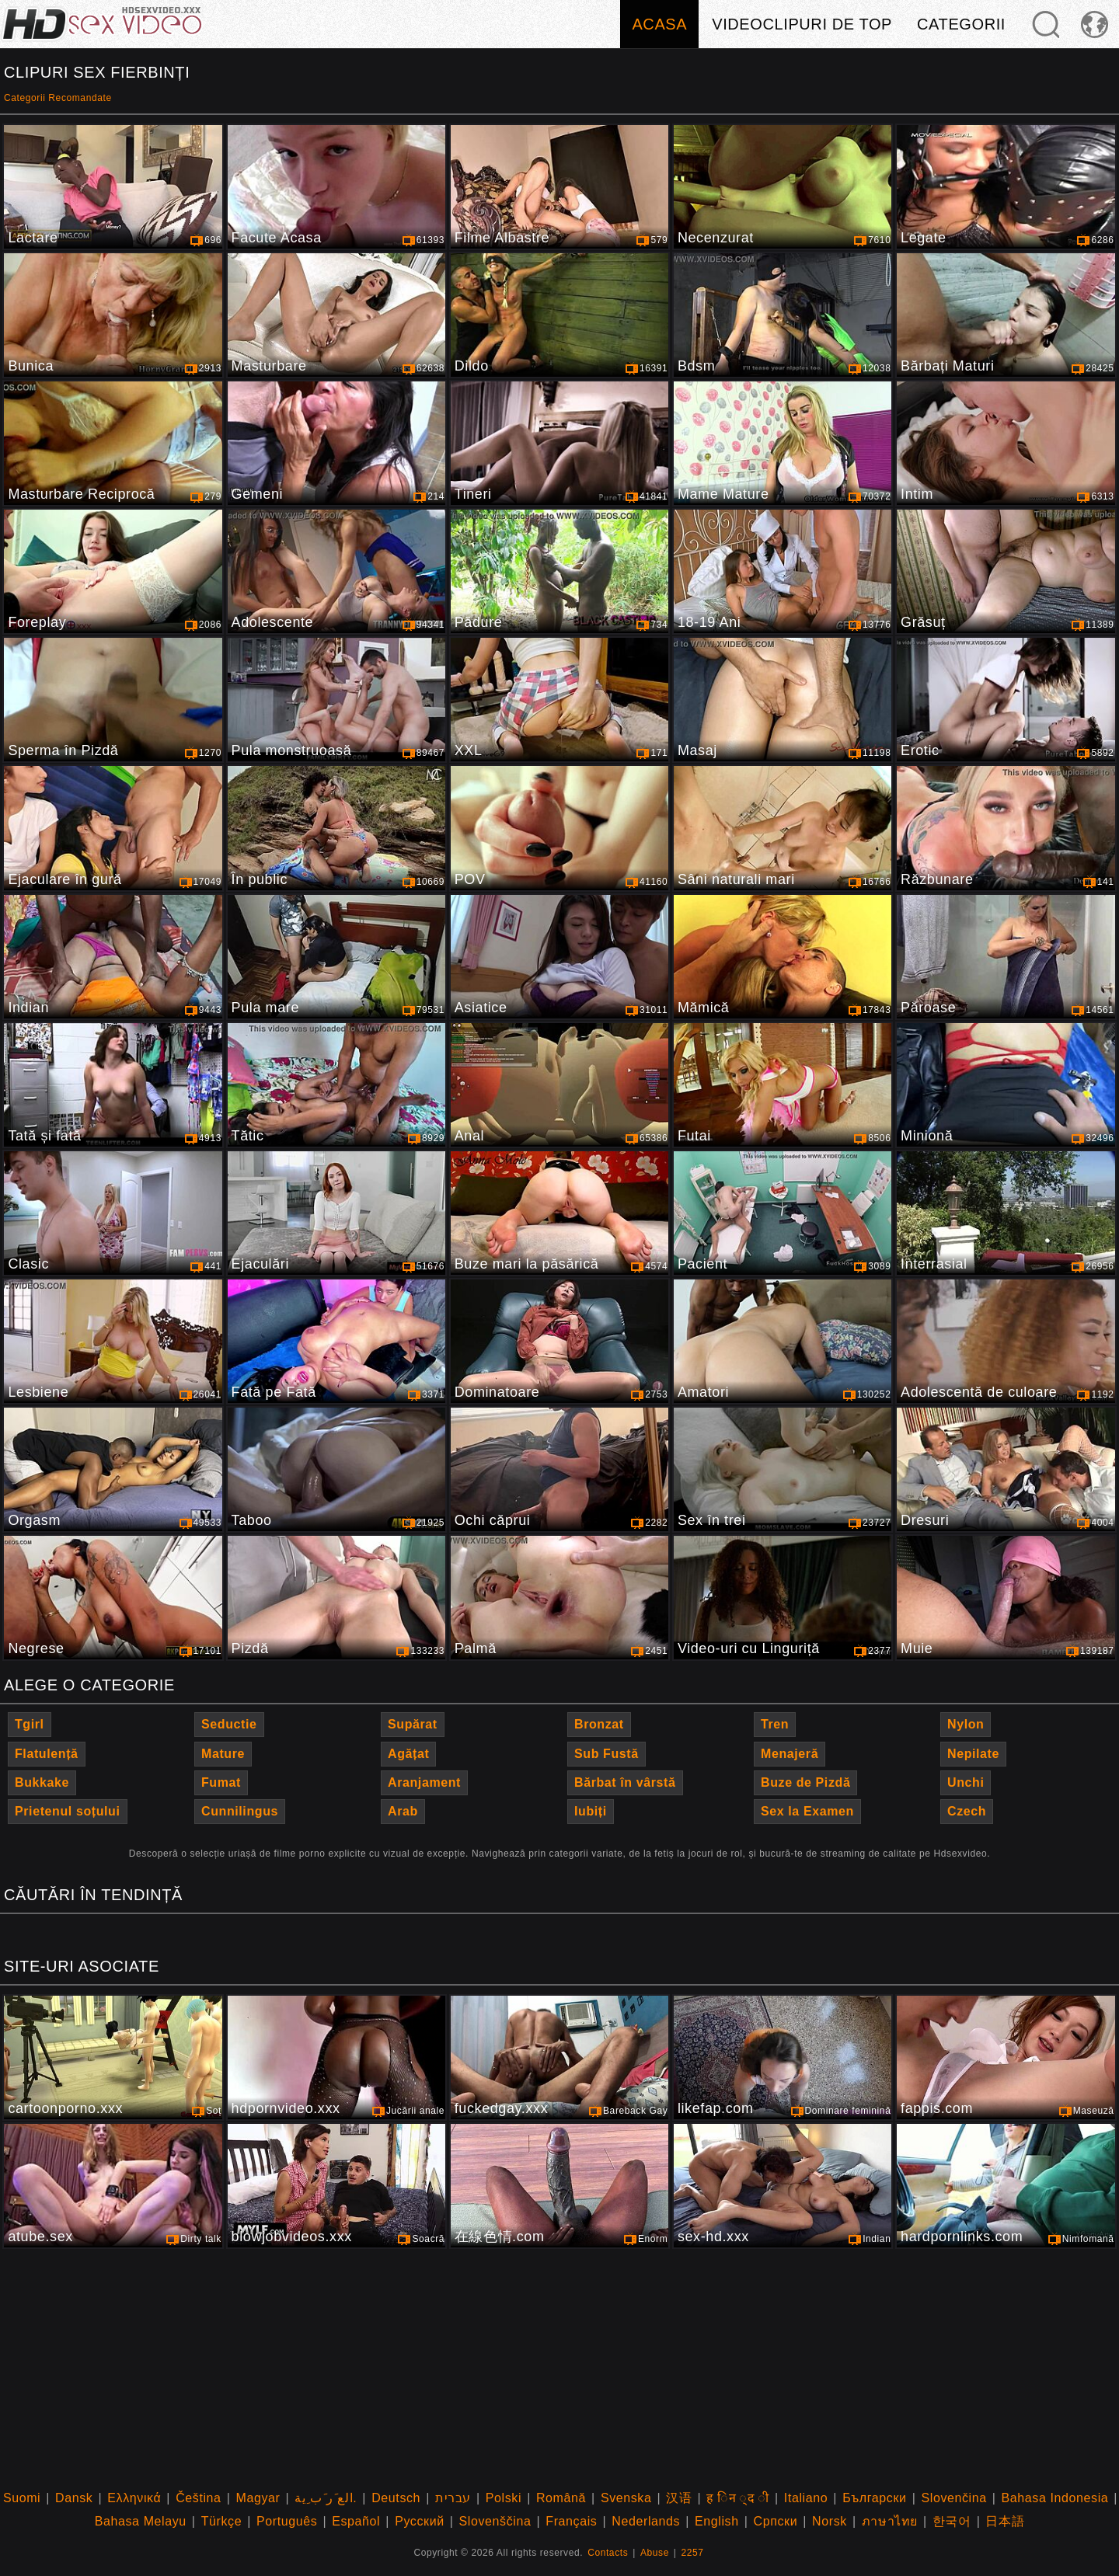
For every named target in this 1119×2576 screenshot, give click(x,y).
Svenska (626, 2498)
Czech (966, 1811)
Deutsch (395, 2498)
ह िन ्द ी (737, 2498)
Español (356, 2521)
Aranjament (424, 1782)
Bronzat (599, 1724)
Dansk (73, 2498)
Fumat (221, 1782)
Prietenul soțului (67, 1811)
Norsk (829, 2521)
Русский (419, 2521)
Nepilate (973, 1753)
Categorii (961, 24)
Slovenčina (953, 2498)
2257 (693, 2552)
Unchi (965, 1782)
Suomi (21, 2498)
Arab (403, 1811)
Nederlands (646, 2521)
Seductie (229, 1724)
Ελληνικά (134, 2498)
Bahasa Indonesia (1055, 2498)
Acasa (659, 24)
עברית (453, 2498)
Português (286, 2521)
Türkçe (221, 2521)
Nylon (965, 1724)
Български (874, 2498)
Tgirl (29, 1724)
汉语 (679, 2498)
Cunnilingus (239, 1811)
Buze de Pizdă (805, 1782)
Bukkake (42, 1782)
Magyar (257, 2498)
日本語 (1004, 2521)
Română (561, 2498)
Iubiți (590, 1811)
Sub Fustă (606, 1753)
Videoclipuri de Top (802, 24)
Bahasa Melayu (140, 2521)
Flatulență (46, 1753)
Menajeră (789, 1753)
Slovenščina (495, 2521)
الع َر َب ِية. (326, 2498)
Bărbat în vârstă (625, 1782)
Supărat (412, 1724)
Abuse (654, 2552)
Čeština (198, 2498)
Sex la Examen (807, 1811)
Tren (775, 1724)
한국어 (951, 2521)
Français (571, 2521)
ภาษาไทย (890, 2521)
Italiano (806, 2498)
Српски (776, 2521)
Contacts (607, 2552)
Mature (223, 1753)
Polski (503, 2498)
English (717, 2521)
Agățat (408, 1753)
